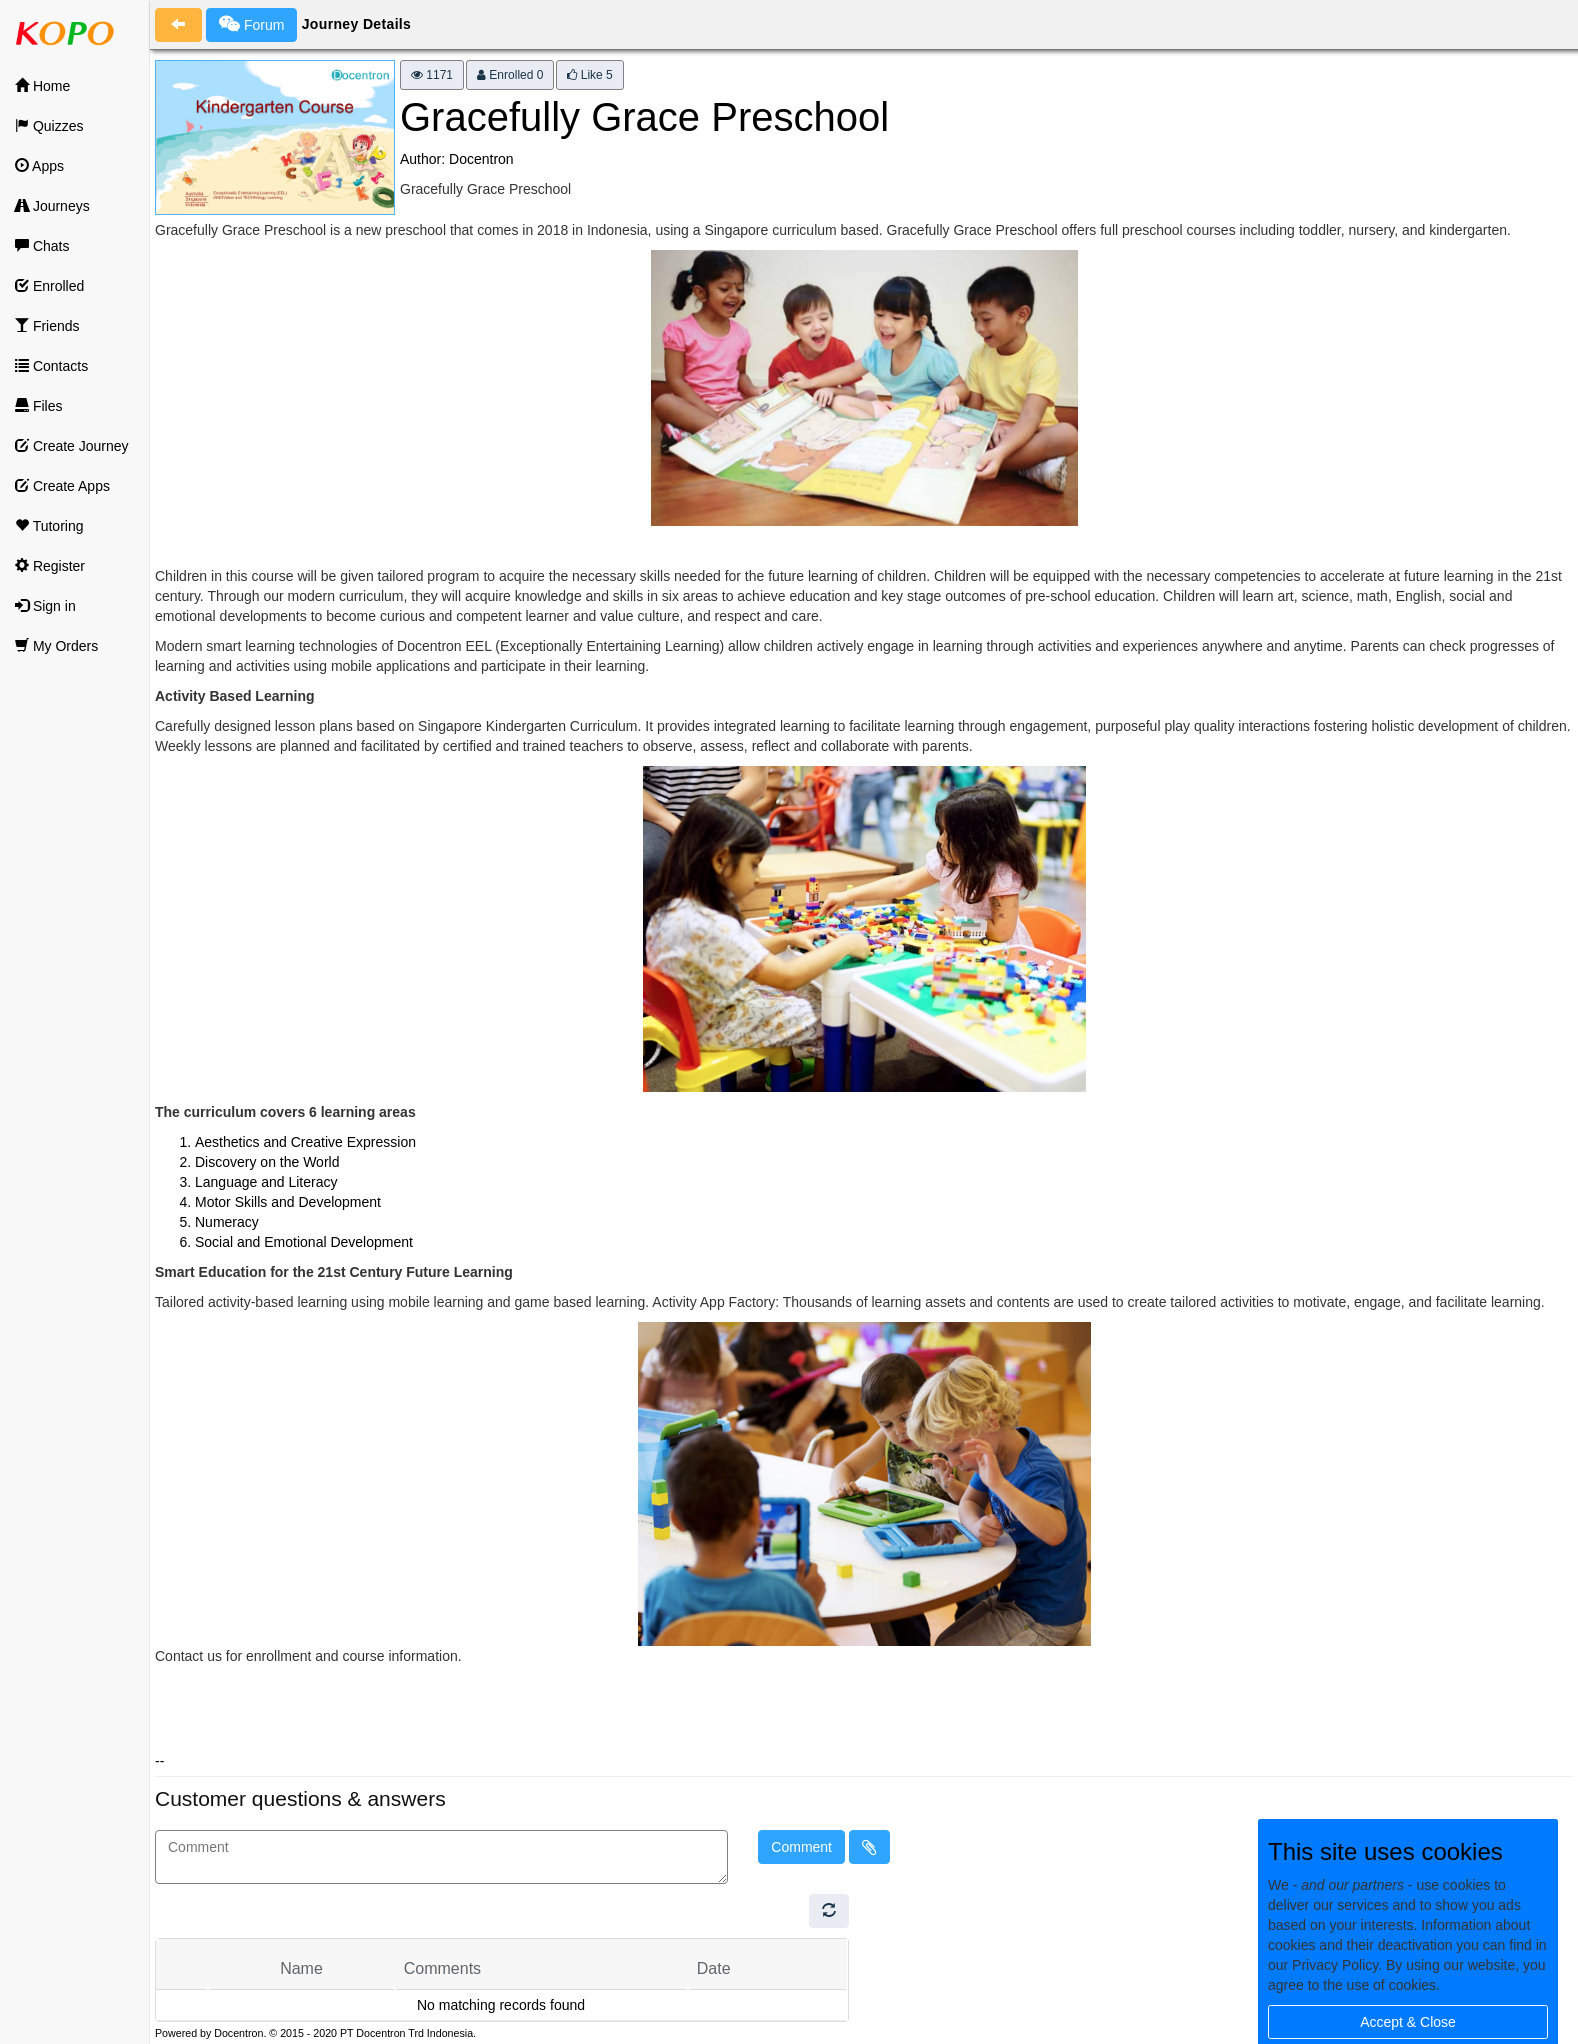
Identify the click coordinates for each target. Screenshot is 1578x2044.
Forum (251, 24)
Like (589, 75)
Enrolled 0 (510, 75)
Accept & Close (1408, 2022)
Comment (801, 1847)
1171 (432, 75)
